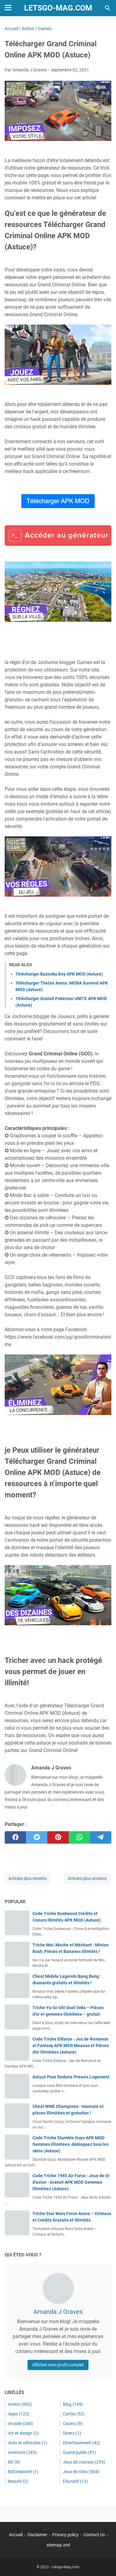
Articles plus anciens (87, 1878)
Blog (73, 2404)
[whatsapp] (79, 1837)
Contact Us (94, 2534)
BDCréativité (23, 2471)
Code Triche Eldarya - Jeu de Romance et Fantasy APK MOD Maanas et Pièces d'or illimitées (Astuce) (70, 2046)
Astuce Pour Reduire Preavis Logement (71, 2076)
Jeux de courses (84, 2462)
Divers (72, 2433)
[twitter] (36, 1837)
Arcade (20, 2423)
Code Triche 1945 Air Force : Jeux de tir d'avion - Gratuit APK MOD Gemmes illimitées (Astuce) (71, 2182)
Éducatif (75, 2481)
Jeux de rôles (81, 2471)
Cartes (73, 2413)
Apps (18, 2413)
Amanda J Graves (58, 2311)
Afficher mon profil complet (58, 2364)
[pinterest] (58, 1837)
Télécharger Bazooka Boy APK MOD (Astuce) (59, 974)
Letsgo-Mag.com (58, 7)
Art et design (23, 2433)
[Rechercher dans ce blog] (107, 8)
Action (20, 2404)
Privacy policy (65, 2534)
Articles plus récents (27, 1878)
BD (14, 2462)
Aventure (22, 2452)
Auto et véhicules (27, 2442)
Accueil (16, 2534)
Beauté (18, 2481)
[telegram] (100, 1837)
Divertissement (81, 2442)
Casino (73, 2423)
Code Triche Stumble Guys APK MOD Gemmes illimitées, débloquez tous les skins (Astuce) (70, 2144)
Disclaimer (37, 2534)
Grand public (79, 2452)
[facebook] (15, 1837)
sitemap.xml (58, 2544)
